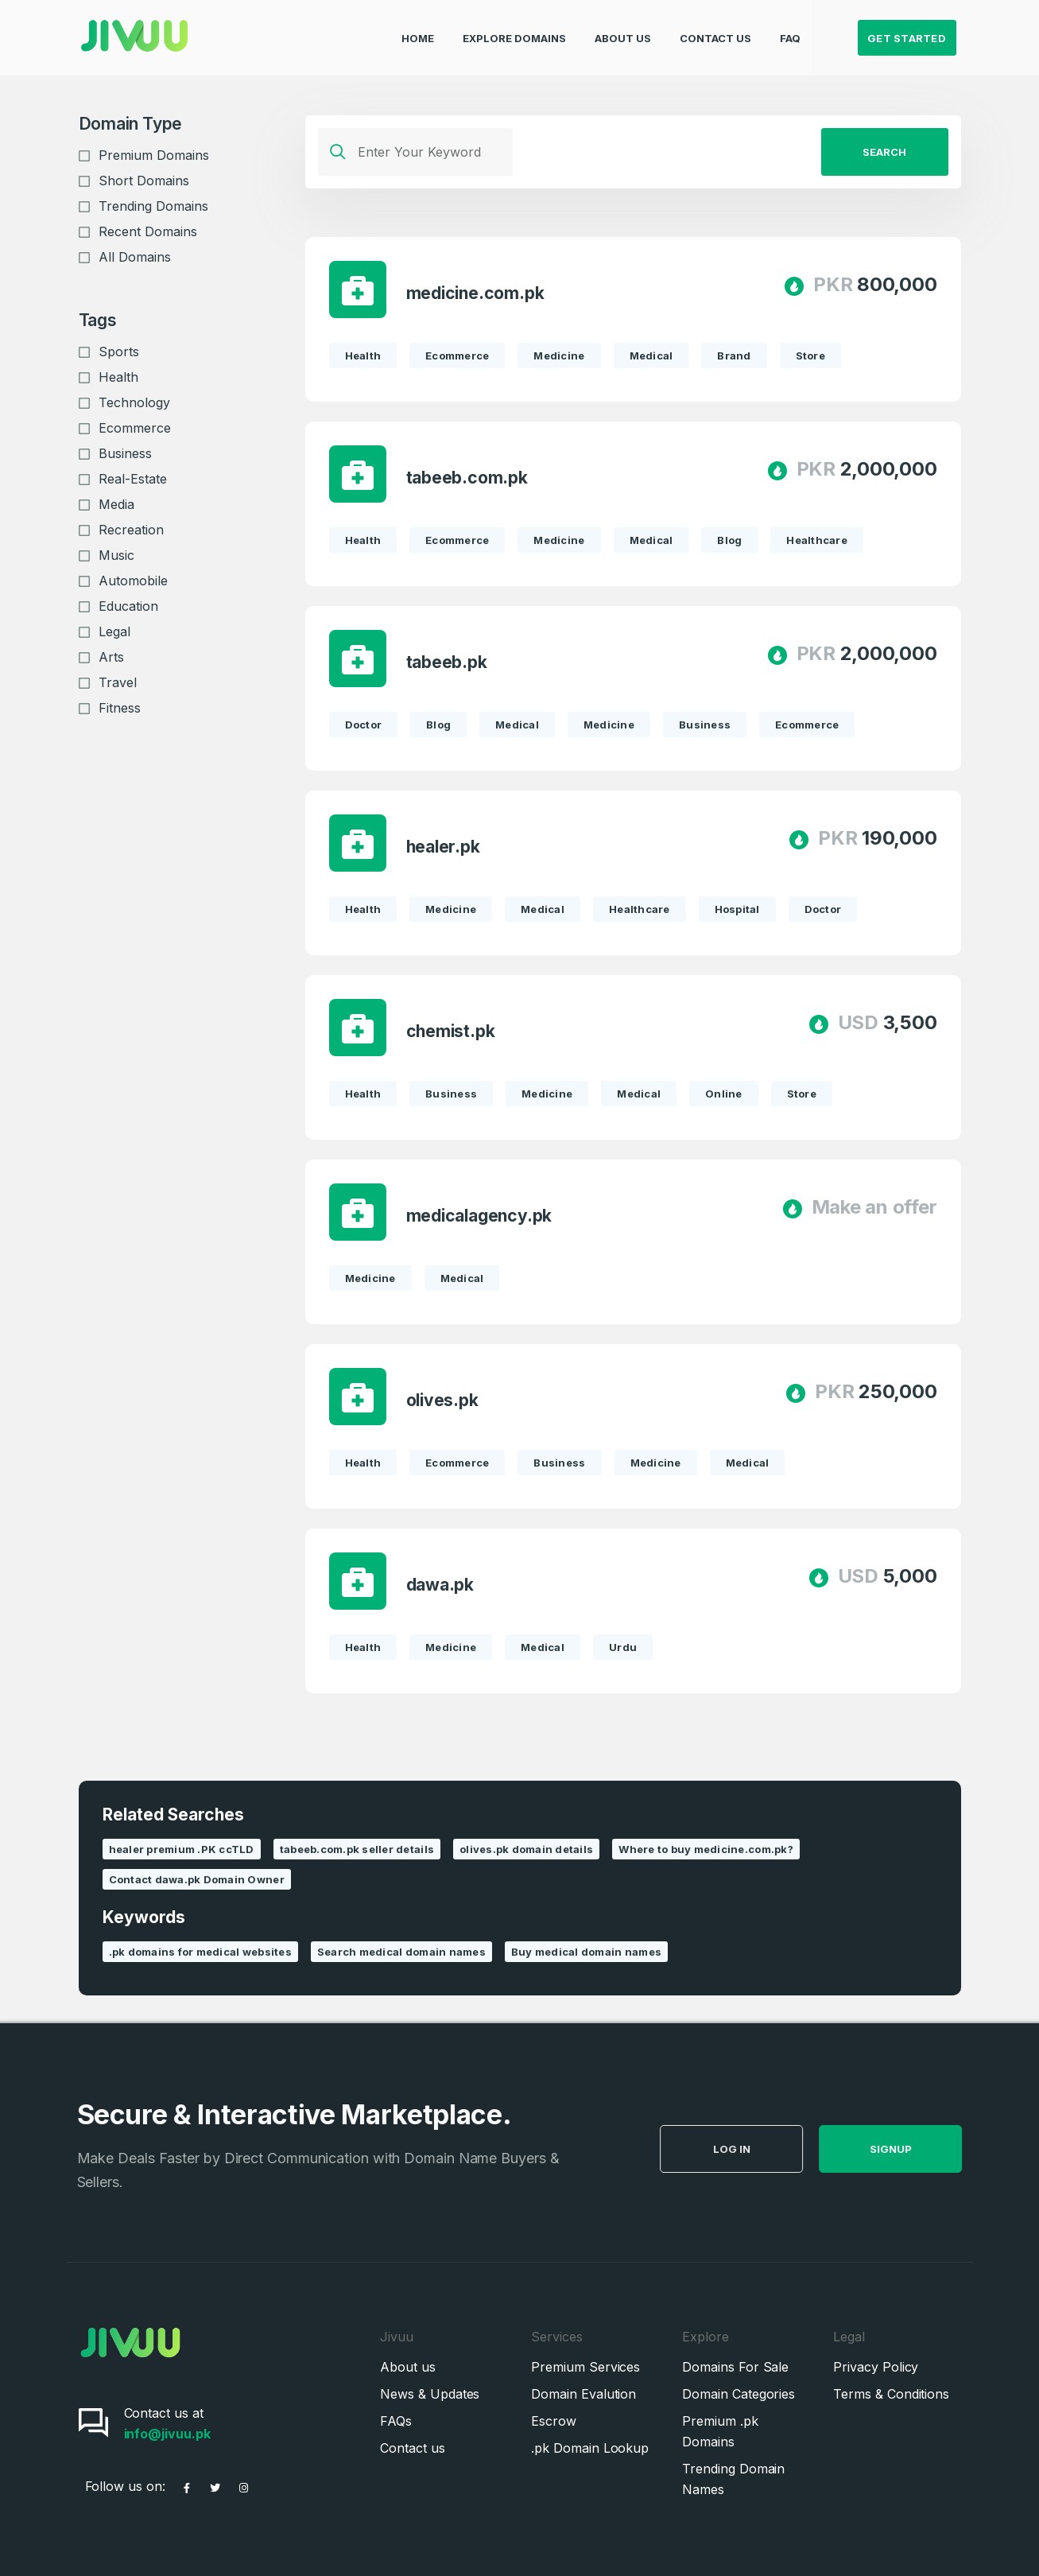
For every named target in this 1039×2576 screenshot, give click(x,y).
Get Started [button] (906, 28)
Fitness (120, 708)
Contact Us (715, 28)
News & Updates (429, 2394)
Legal (114, 631)
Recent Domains (148, 231)
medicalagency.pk (479, 1215)
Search (884, 152)
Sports (119, 351)
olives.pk (442, 1400)
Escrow (553, 2421)
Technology (134, 402)
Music (116, 555)
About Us (623, 28)
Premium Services (585, 2367)
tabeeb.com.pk (467, 477)
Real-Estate (133, 479)
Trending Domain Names (733, 2479)
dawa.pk (440, 1584)
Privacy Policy (875, 2367)
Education (128, 606)
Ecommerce (135, 428)
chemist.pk (450, 1031)
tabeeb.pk (446, 662)
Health (118, 377)
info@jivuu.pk (167, 2434)
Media (116, 504)
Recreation (131, 530)
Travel (118, 682)
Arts (111, 657)
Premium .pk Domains (720, 2431)
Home (417, 28)
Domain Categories (738, 2394)
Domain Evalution (583, 2394)
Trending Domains (153, 206)
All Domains (135, 257)
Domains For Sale (735, 2367)
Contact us (412, 2448)
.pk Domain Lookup (590, 2448)
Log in (770, 2149)
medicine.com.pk (475, 293)
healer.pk (443, 846)
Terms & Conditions (891, 2394)
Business (125, 453)
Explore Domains (514, 28)
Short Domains (144, 180)
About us (407, 2367)
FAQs (396, 2421)
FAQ (790, 28)
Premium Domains (154, 155)
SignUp (929, 2149)
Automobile (133, 581)
